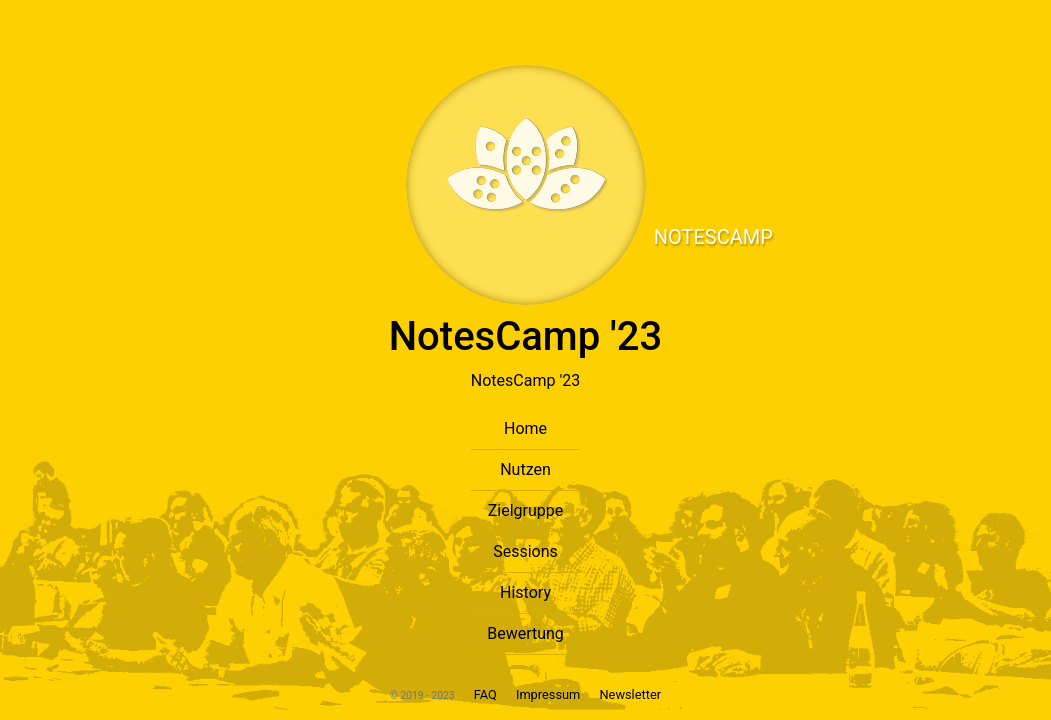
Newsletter (630, 694)
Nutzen (525, 469)
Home (525, 428)
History (525, 592)
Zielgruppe (526, 510)
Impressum (550, 694)
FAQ (484, 694)
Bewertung (525, 633)
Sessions (525, 551)
